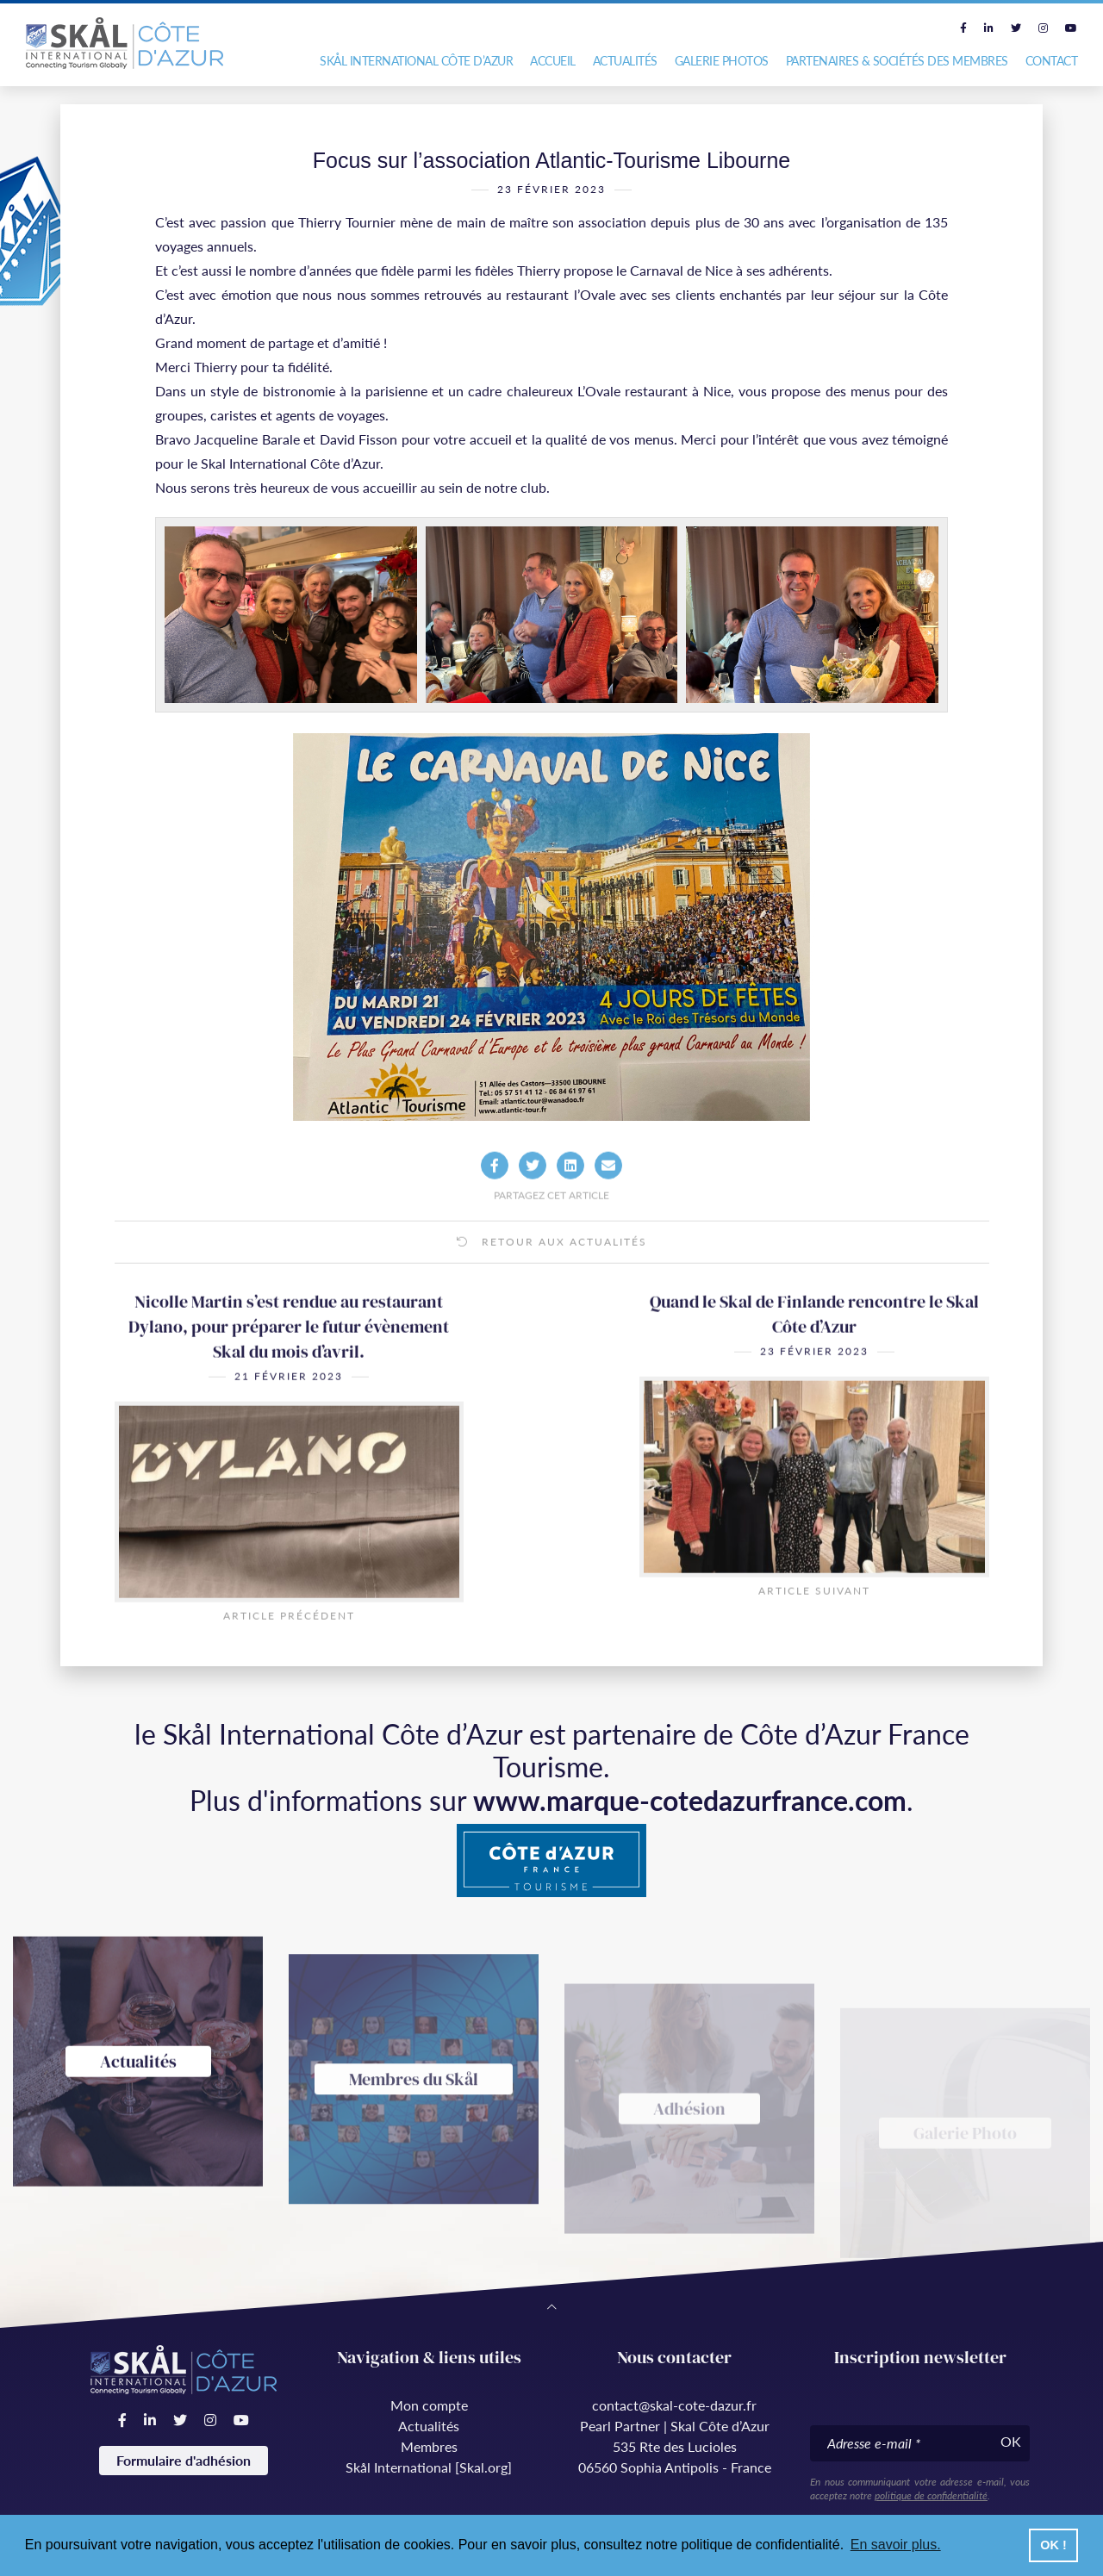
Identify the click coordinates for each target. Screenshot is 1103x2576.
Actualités (625, 60)
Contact (1051, 60)
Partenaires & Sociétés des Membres (897, 60)
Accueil (553, 60)
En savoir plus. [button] (896, 2544)
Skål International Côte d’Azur (416, 60)
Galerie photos (722, 60)
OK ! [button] (1053, 2545)
